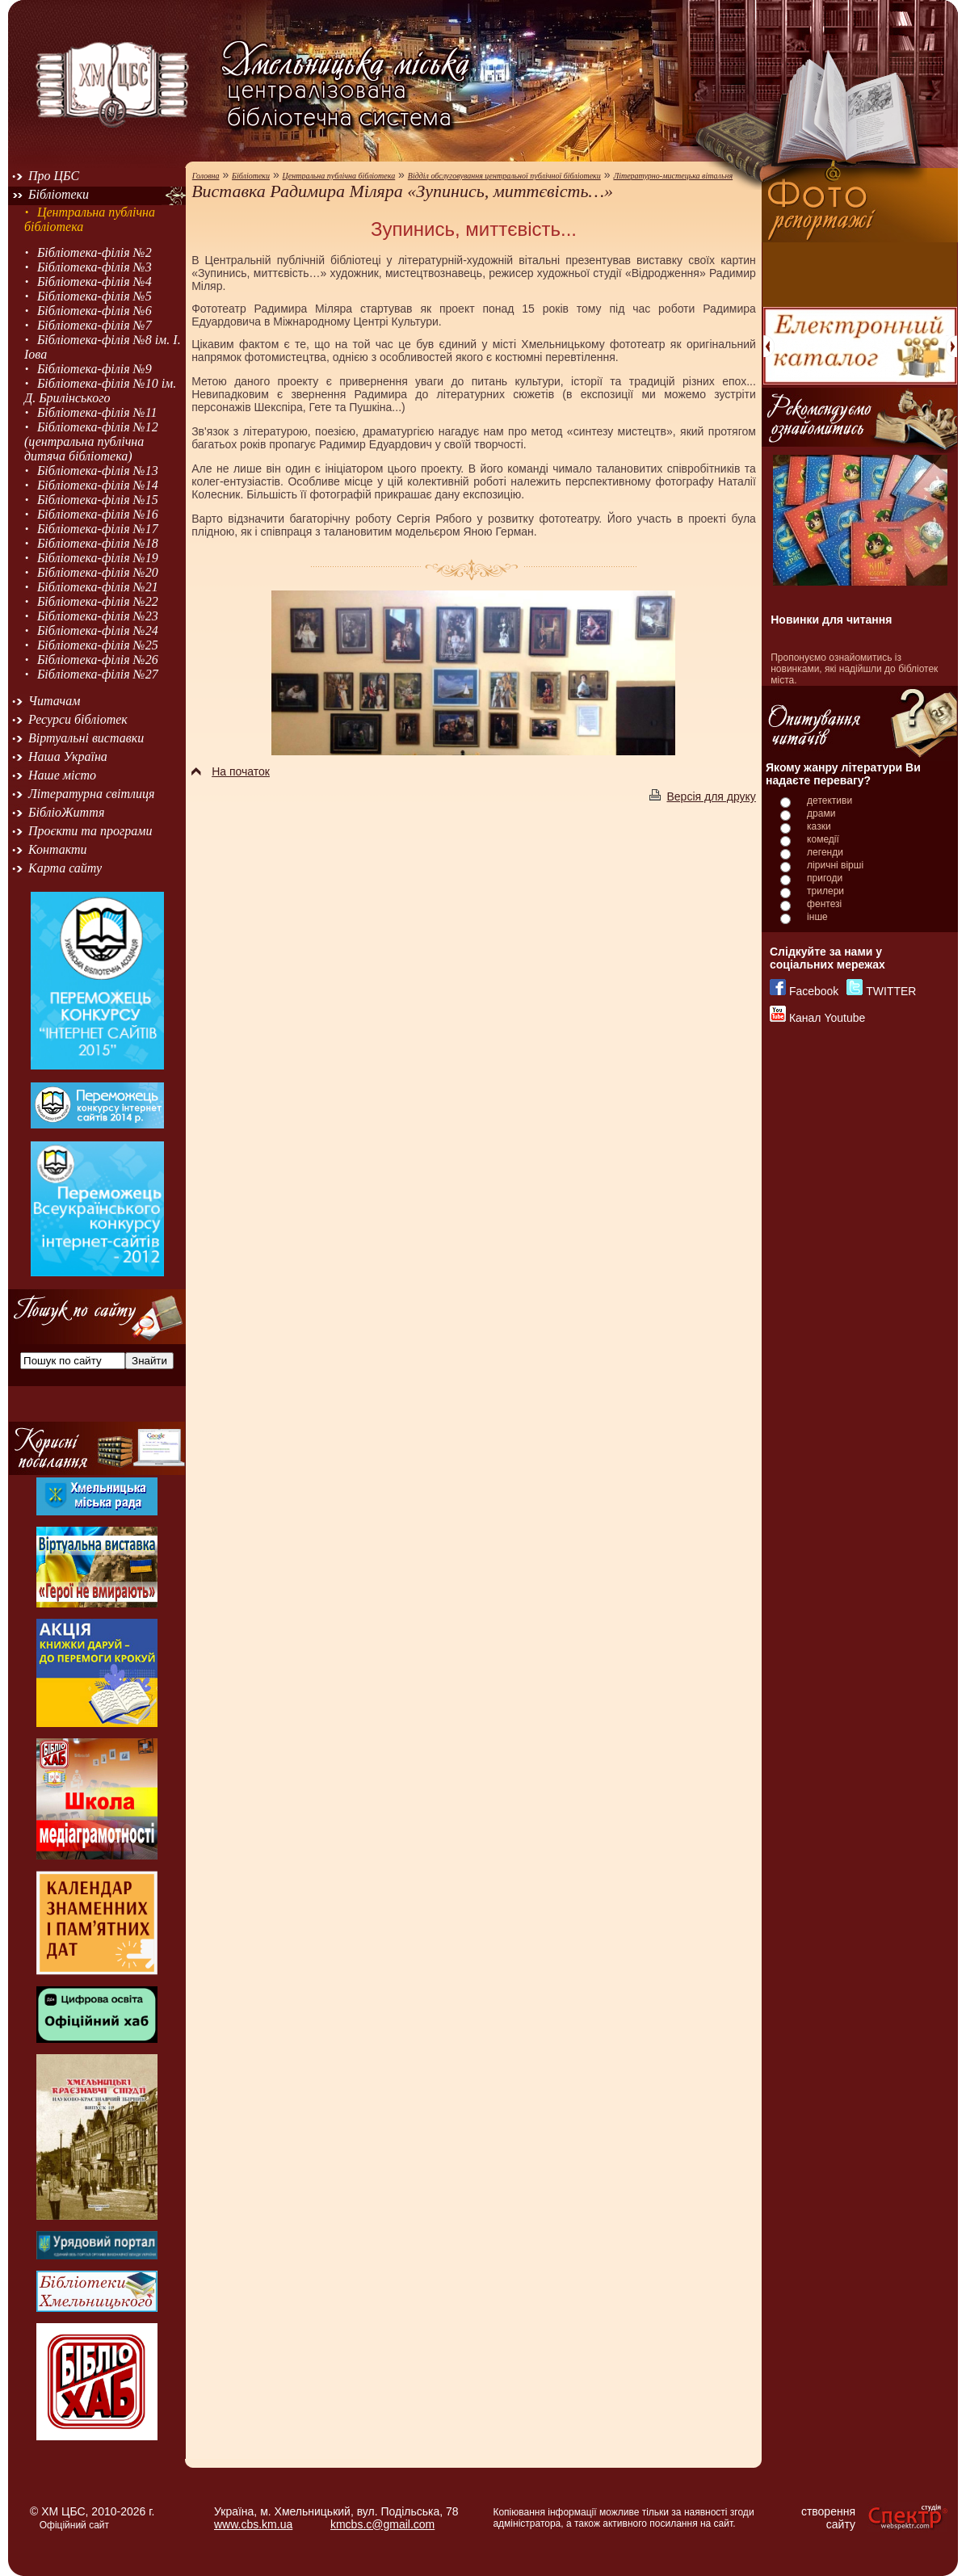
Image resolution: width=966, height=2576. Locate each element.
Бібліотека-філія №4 (94, 281)
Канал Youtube (827, 1017)
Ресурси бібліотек (78, 719)
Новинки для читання (831, 619)
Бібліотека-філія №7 (94, 325)
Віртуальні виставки (86, 738)
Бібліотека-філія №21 (97, 587)
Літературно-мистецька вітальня (673, 175)
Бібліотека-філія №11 (97, 412)
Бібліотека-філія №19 (97, 558)
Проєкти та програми (90, 831)
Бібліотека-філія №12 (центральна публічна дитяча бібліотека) (91, 441)
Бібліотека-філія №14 (97, 485)
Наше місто (62, 775)
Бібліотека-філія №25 (97, 645)
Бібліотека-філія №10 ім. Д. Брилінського (100, 390)
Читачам (54, 701)
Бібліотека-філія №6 (94, 310)
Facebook (813, 991)
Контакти (57, 849)
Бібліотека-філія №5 (94, 296)
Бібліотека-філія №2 (94, 252)
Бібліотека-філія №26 (97, 659)
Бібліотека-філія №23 (97, 616)
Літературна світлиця (91, 794)
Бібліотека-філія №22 (97, 601)
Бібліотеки (58, 194)
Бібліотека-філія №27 (97, 674)
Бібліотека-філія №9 (94, 369)
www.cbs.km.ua (253, 2524)
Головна (206, 175)
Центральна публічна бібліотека (339, 175)
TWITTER (891, 991)
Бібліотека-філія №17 (97, 529)
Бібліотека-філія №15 (97, 499)
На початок (230, 771)
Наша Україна (67, 756)
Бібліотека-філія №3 (94, 267)
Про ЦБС (53, 176)
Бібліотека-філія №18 (97, 543)
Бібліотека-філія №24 (97, 630)
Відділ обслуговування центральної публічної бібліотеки (504, 175)
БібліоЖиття (66, 812)
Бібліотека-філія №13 (97, 470)
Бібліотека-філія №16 (97, 514)
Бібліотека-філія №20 (97, 572)
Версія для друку (702, 796)
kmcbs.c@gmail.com (382, 2524)
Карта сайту (65, 868)
